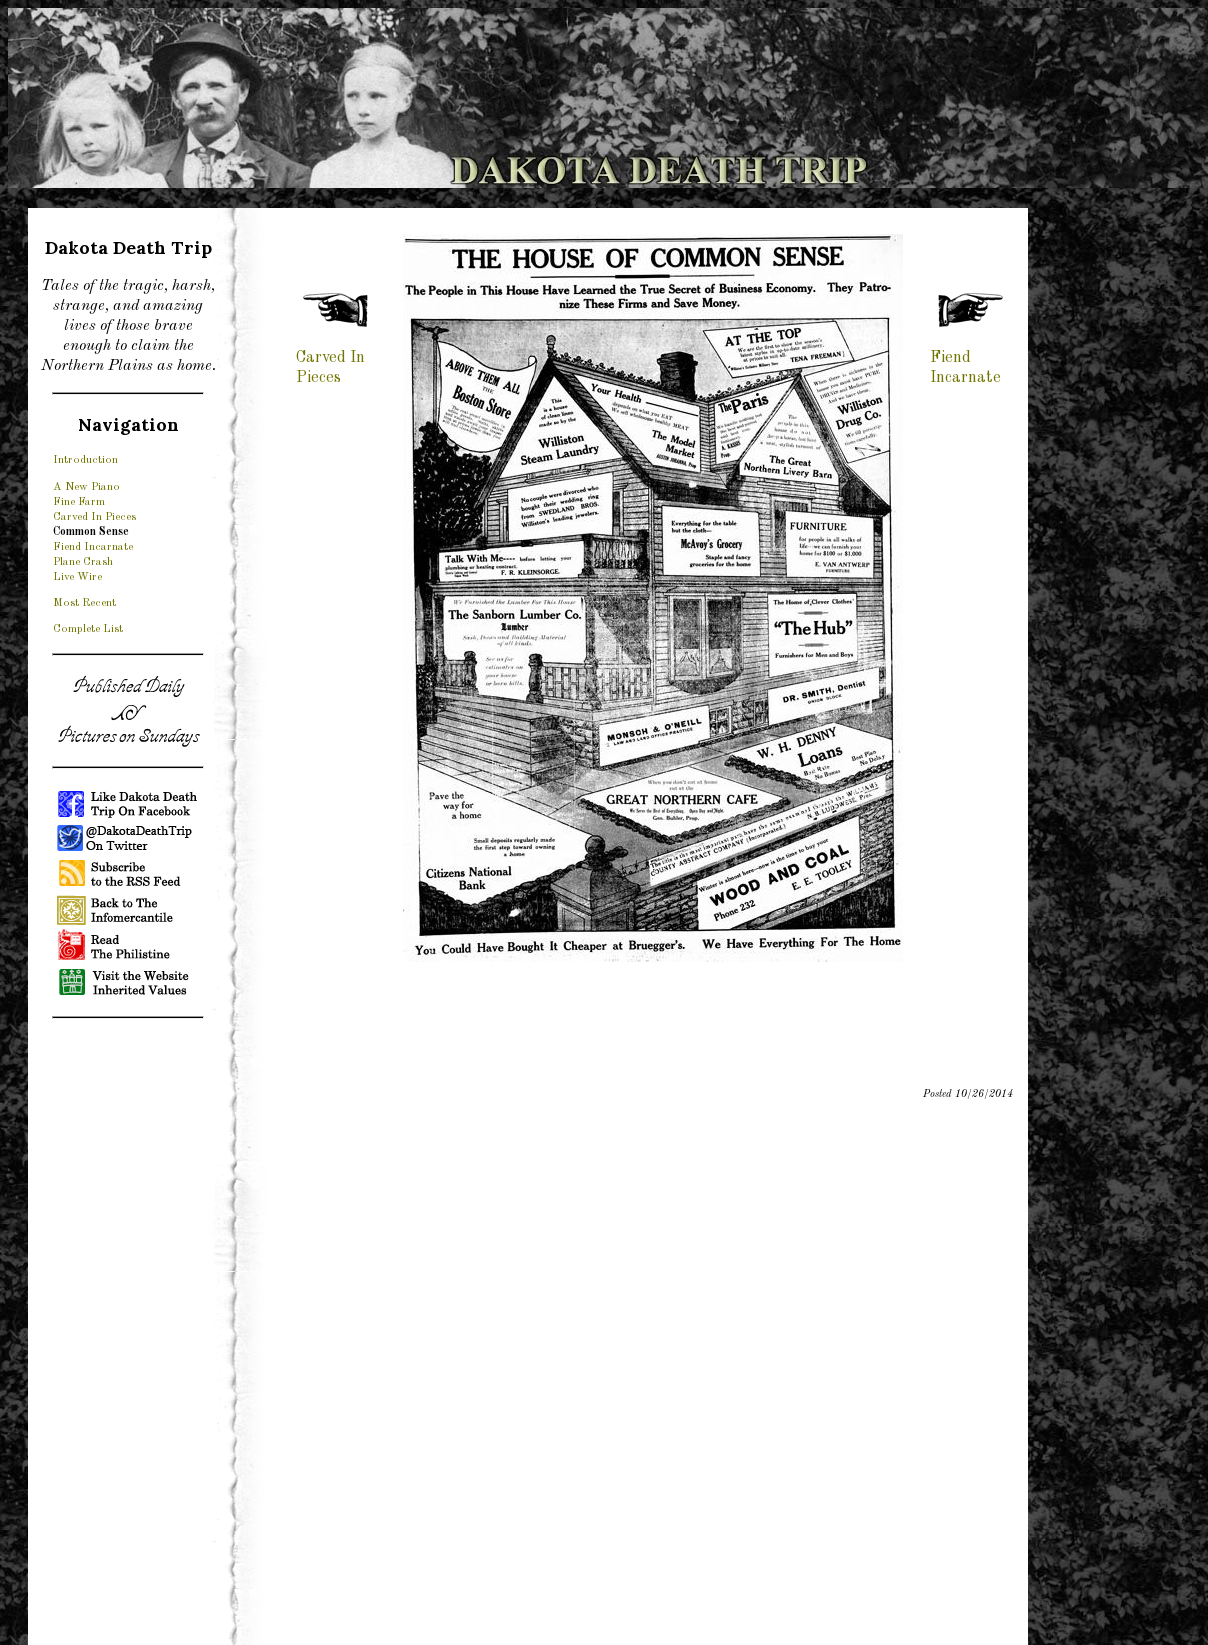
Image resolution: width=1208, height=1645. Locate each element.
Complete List (88, 629)
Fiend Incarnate (93, 547)
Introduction (85, 460)
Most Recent (84, 603)
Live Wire (77, 577)
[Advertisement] (128, 1335)
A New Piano (86, 487)
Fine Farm (79, 502)
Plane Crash (83, 562)
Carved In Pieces (94, 517)
